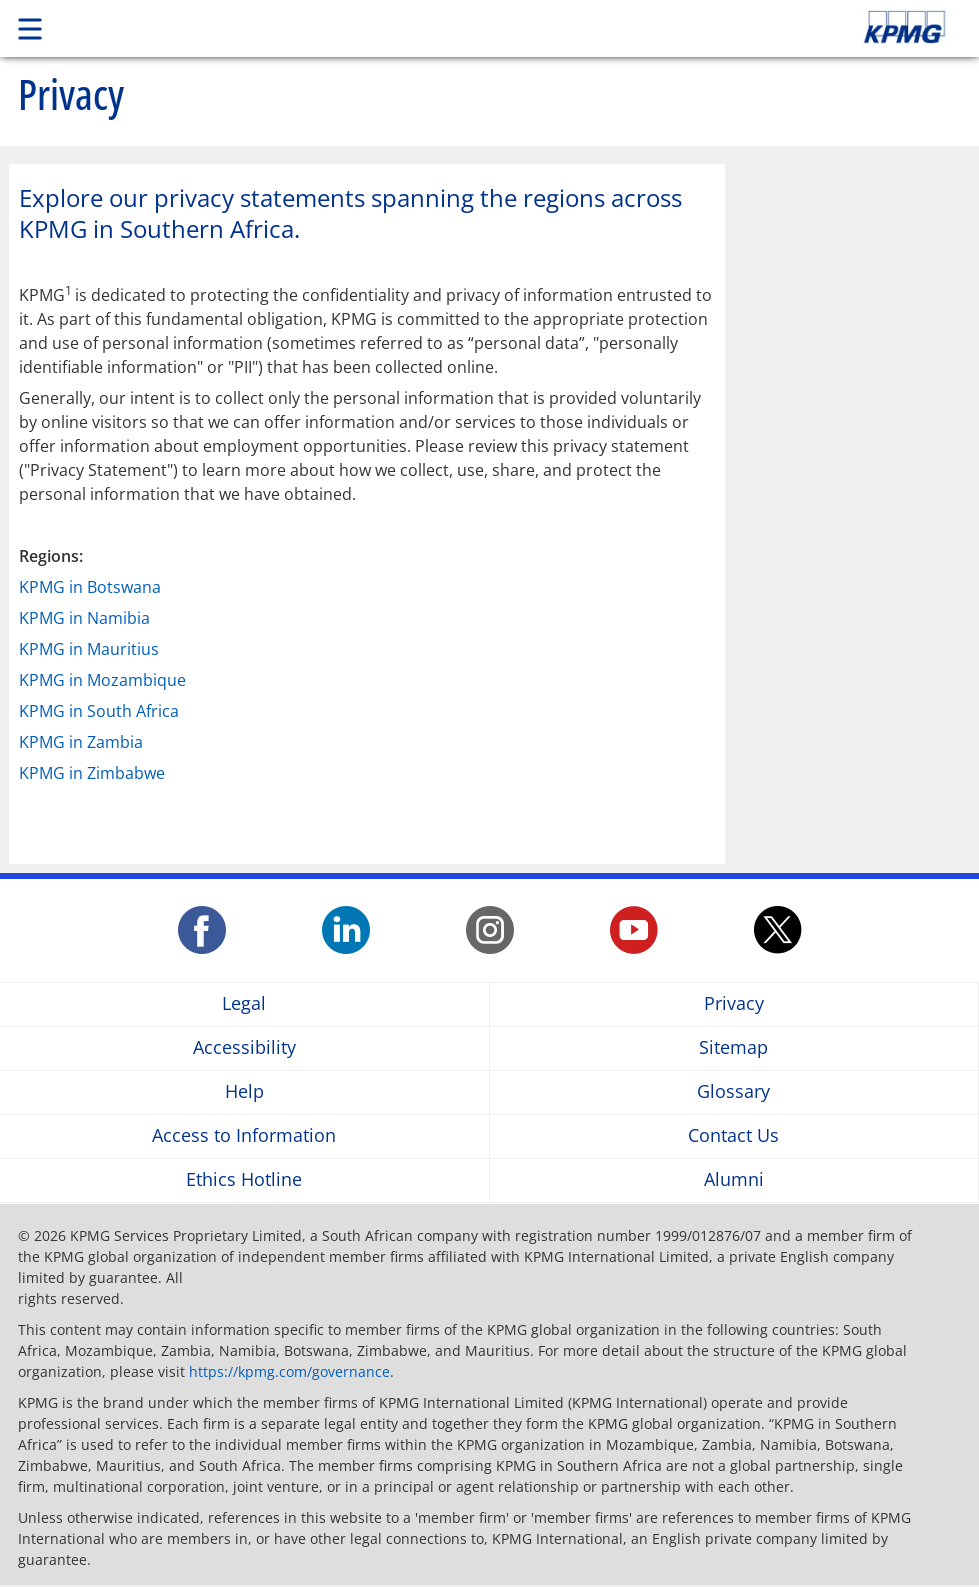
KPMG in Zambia (81, 742)
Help (244, 1092)
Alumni (734, 1180)
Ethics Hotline (244, 1180)
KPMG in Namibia (84, 618)
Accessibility (244, 1048)
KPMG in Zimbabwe (92, 773)
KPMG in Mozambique (102, 680)
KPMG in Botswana (90, 587)
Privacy (734, 1004)
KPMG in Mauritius (89, 649)
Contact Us (733, 1136)
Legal (244, 1004)
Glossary (733, 1092)
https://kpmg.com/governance (289, 1371)
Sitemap (733, 1048)
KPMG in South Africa (99, 711)
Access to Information (244, 1136)
